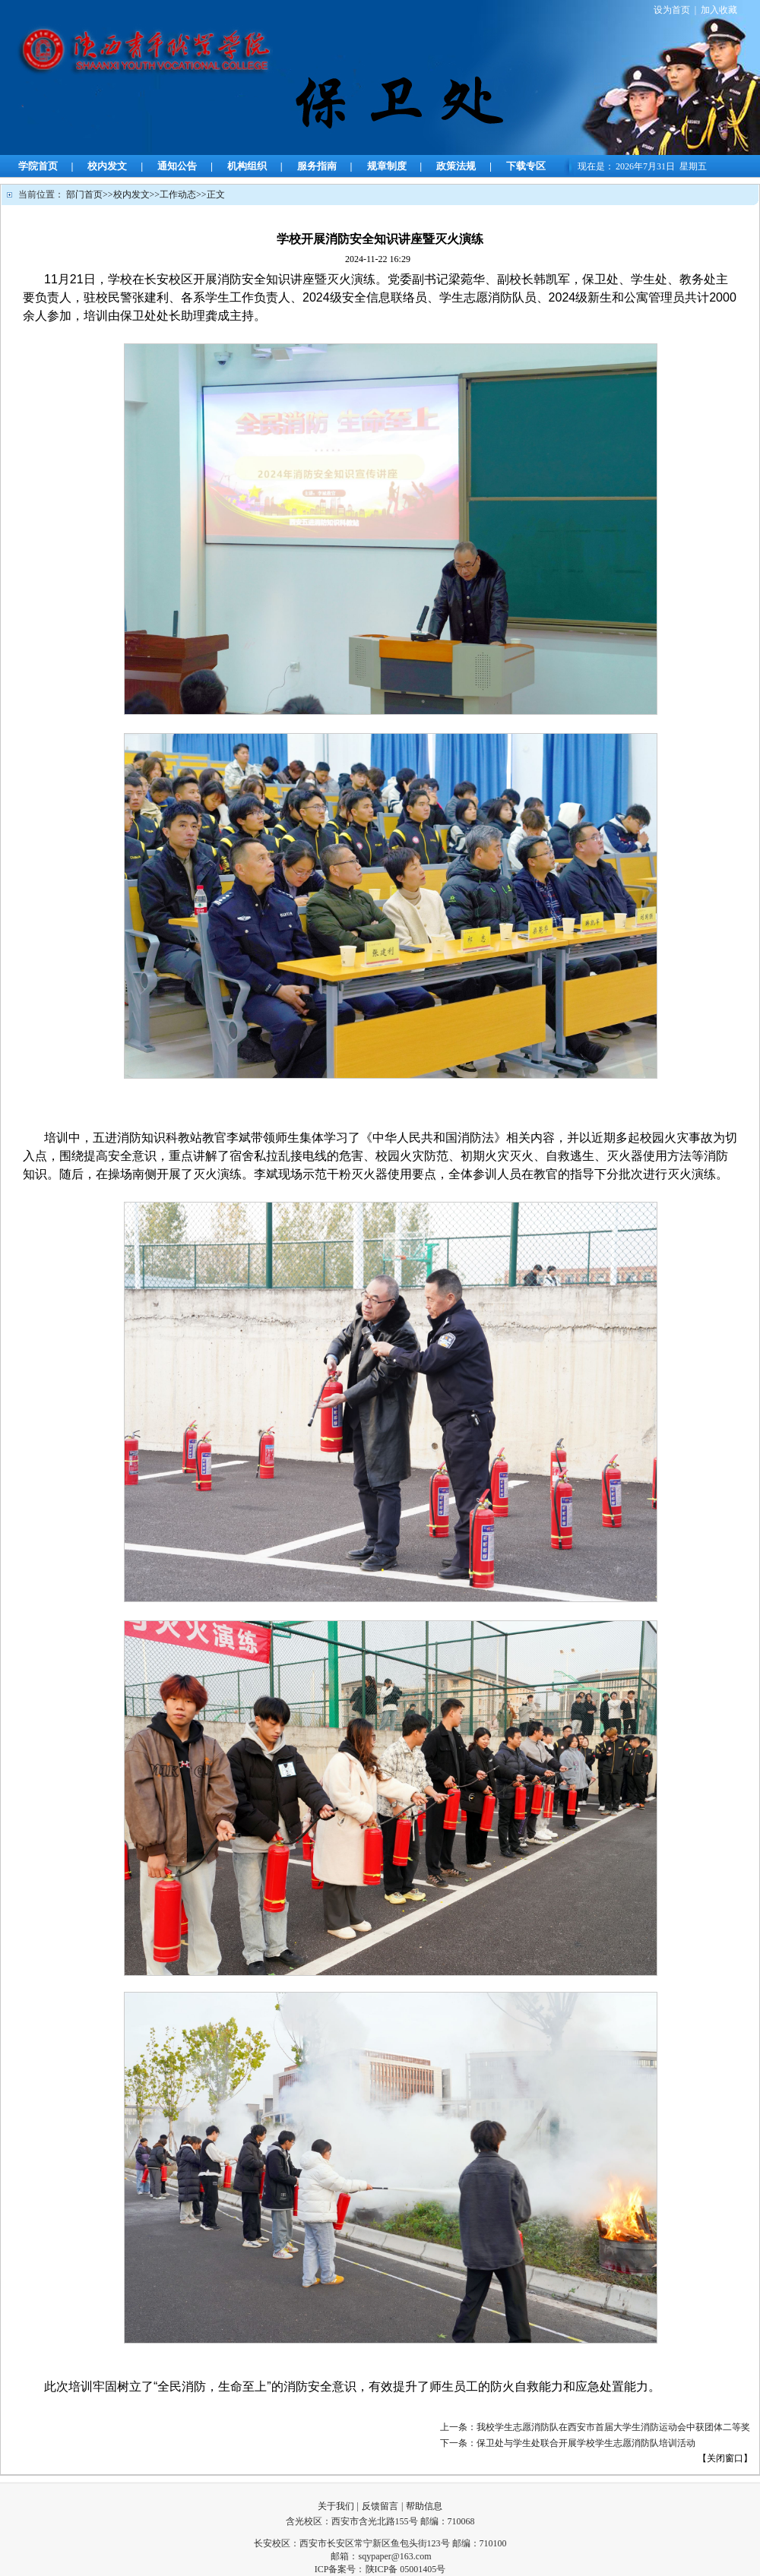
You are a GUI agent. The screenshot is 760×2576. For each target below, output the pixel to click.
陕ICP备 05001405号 (406, 2569)
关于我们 (336, 2506)
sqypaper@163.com (394, 2556)
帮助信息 (424, 2506)
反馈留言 (380, 2506)
